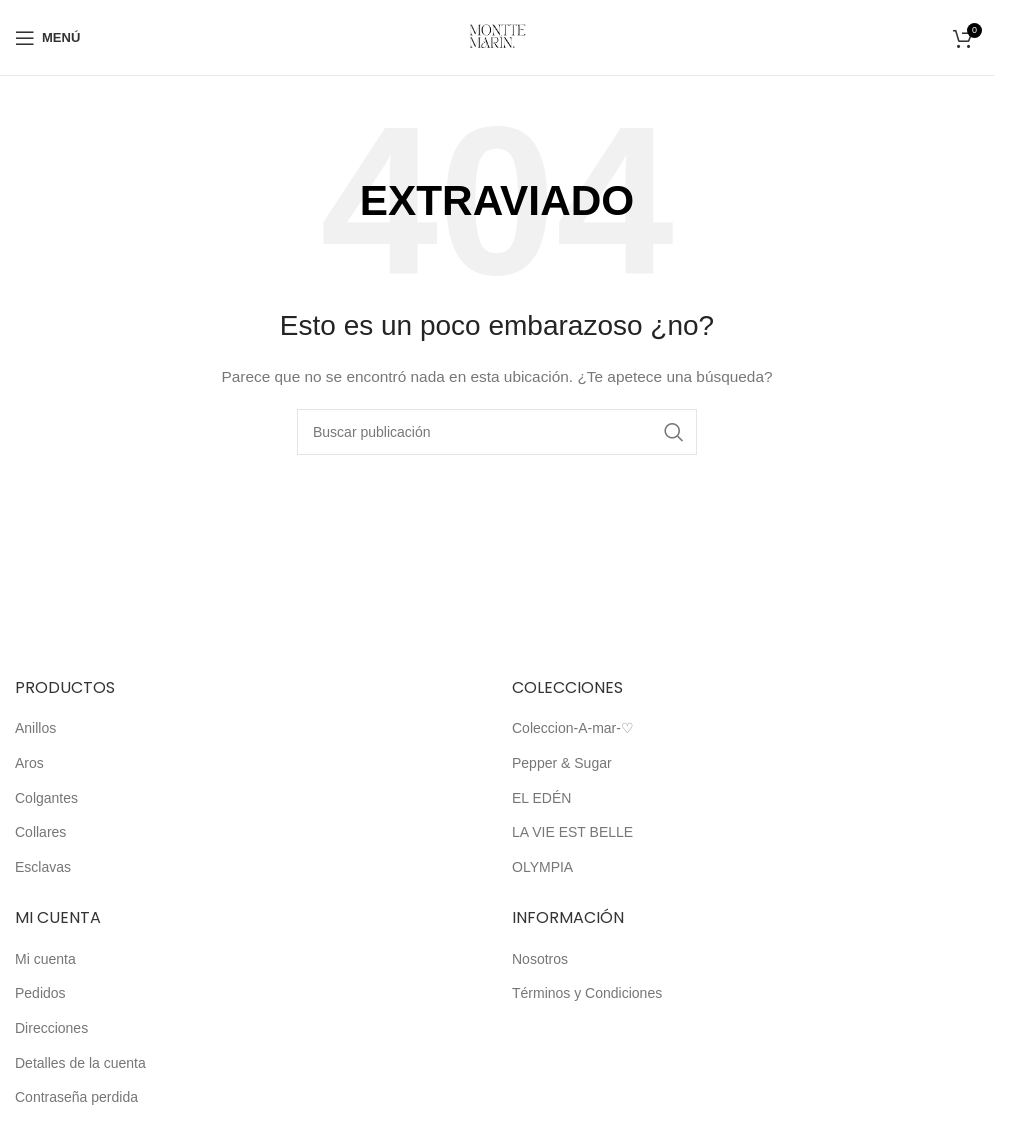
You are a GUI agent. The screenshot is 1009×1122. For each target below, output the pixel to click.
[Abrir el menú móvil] (47, 38)
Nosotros (540, 959)
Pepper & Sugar (562, 763)
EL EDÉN (541, 798)
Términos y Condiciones (587, 993)
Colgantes (46, 798)
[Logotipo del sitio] (497, 36)
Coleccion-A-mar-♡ (573, 728)
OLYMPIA (542, 867)
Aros (29, 763)
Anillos (35, 728)
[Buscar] (497, 432)
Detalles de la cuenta (80, 1063)
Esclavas (43, 867)
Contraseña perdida (76, 1097)
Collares (40, 832)
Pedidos (40, 993)
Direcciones (51, 1028)
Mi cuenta (45, 959)
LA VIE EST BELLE (572, 832)
